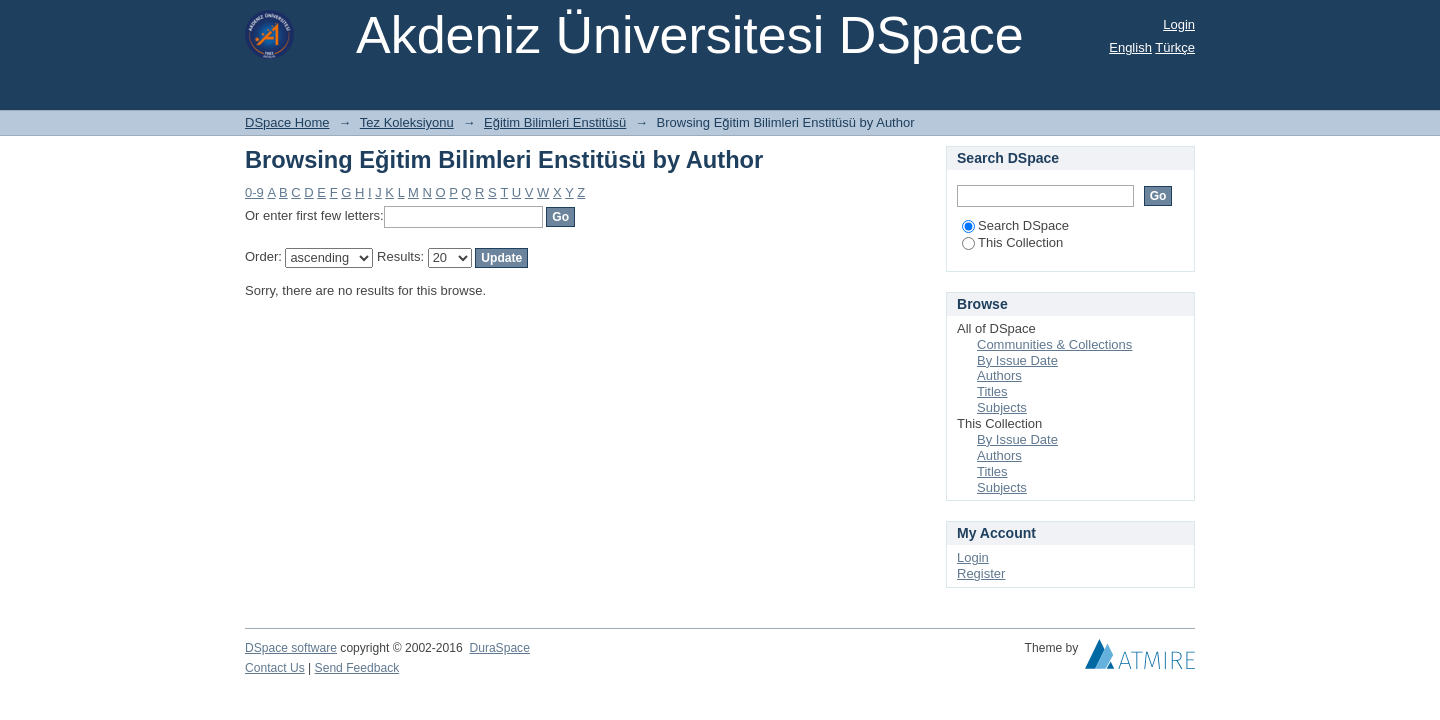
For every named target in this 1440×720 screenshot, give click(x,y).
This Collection (1012, 242)
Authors (999, 375)
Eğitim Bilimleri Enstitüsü (555, 122)
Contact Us (275, 668)
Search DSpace (1015, 225)
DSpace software (291, 648)
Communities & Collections (1054, 344)
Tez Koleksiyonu (407, 122)
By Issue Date (1017, 360)
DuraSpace (499, 648)
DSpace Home (287, 122)
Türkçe (1175, 47)
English (1130, 47)
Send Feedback (357, 668)
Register (981, 573)
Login (1179, 24)
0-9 (254, 192)
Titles (992, 391)
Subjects (1002, 407)
